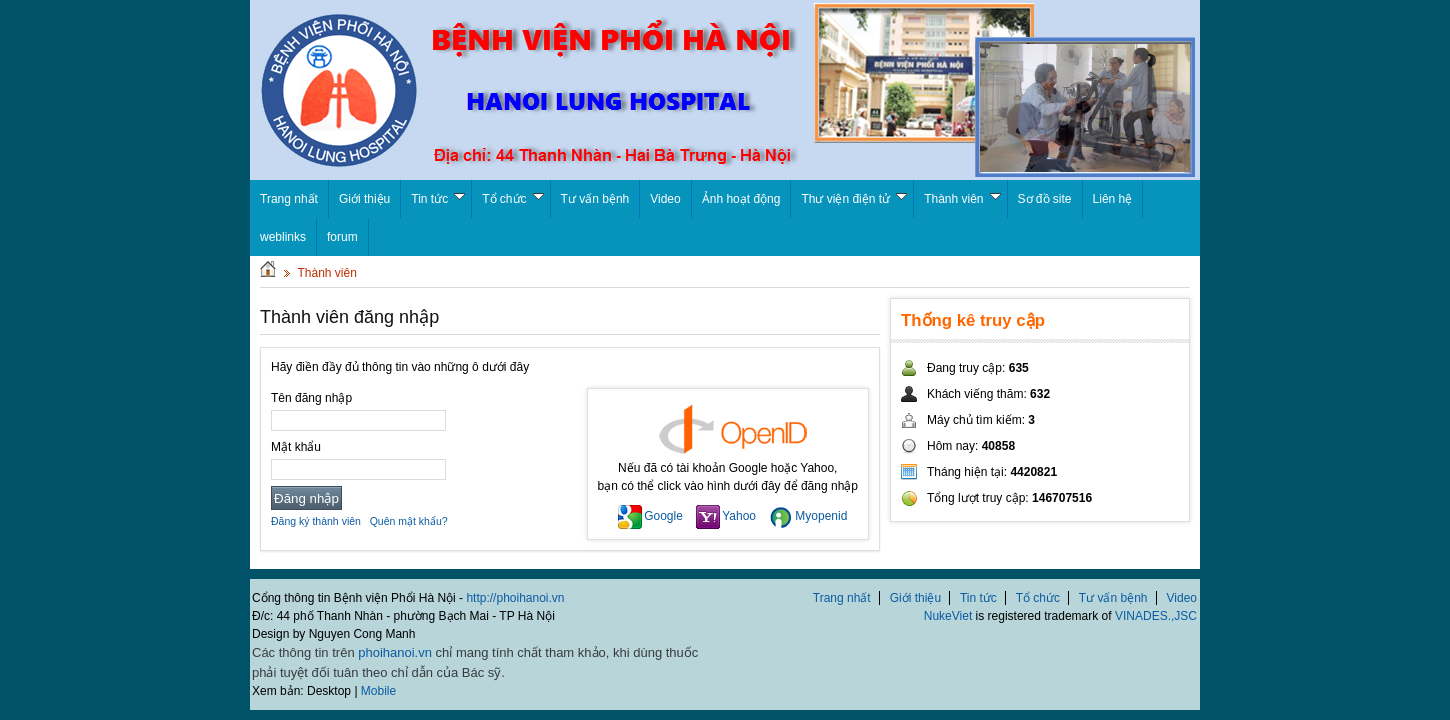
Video (665, 199)
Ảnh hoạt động (741, 199)
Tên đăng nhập (311, 398)
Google (650, 516)
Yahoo (726, 516)
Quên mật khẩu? (409, 521)
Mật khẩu (296, 447)
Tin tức (438, 199)
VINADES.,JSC (1156, 616)
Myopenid (808, 516)
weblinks (283, 237)
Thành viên (962, 199)
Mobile (378, 691)
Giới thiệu (364, 199)
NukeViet (948, 616)
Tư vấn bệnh (595, 199)
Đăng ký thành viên (316, 521)
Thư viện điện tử (854, 199)
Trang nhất (842, 598)
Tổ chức (512, 199)
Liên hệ (1113, 199)
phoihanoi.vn (395, 652)
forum (342, 237)
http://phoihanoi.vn (515, 598)
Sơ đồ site (1045, 199)
